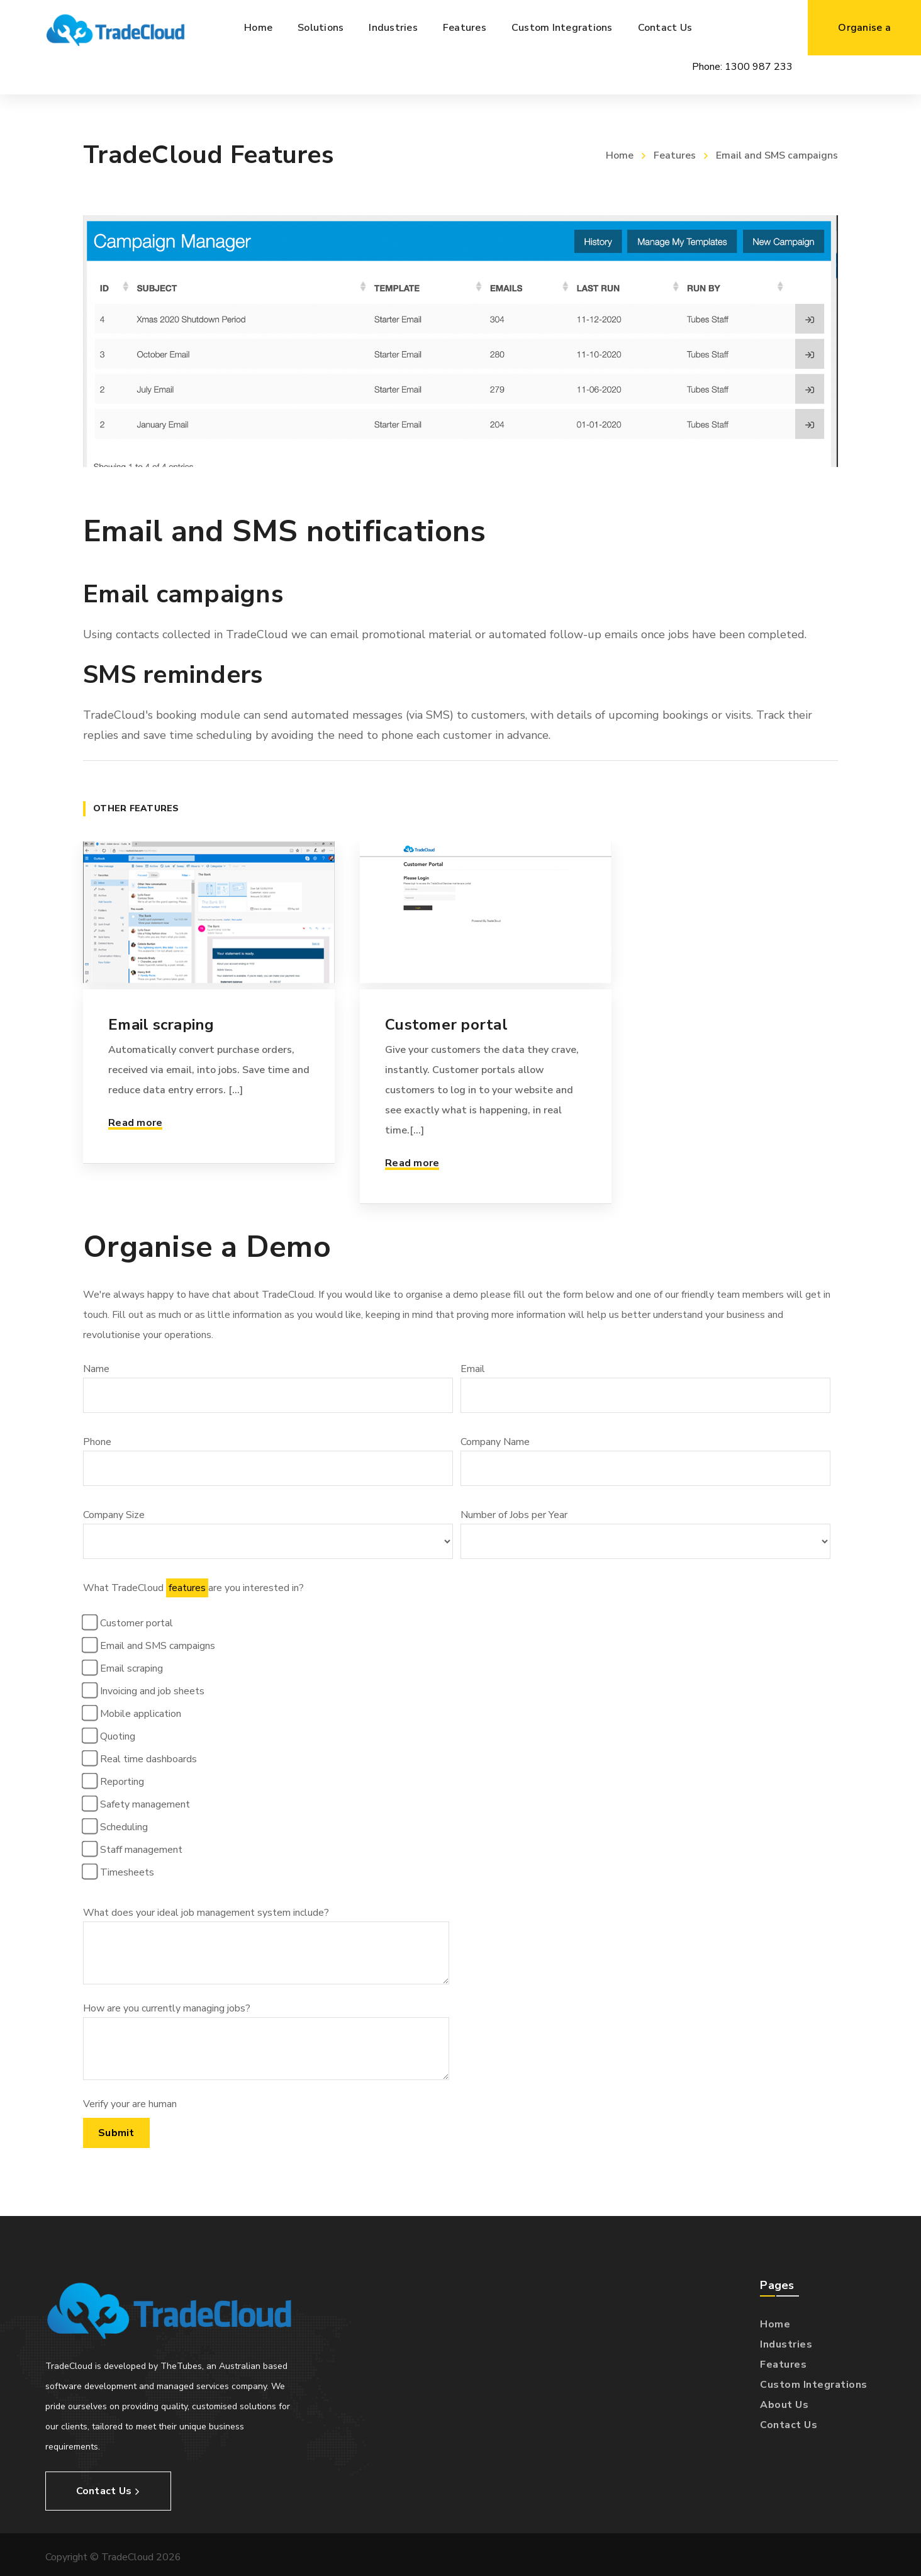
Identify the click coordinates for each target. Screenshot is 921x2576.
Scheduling (117, 1826)
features (187, 1588)
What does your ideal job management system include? (266, 1945)
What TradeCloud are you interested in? (268, 1863)
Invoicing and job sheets (145, 1690)
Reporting (115, 1781)
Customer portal (446, 1025)
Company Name (645, 1460)
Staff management (134, 1849)
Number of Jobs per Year (645, 1533)
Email (645, 1387)
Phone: (742, 67)
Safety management (138, 1804)
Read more (135, 1123)
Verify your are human (130, 2104)
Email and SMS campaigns (150, 1645)
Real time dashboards (141, 1758)
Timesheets (120, 1872)
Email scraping (161, 1025)
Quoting (110, 1736)
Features (675, 155)
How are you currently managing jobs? (266, 2040)
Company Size (268, 1533)
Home (620, 155)
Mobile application (133, 1713)
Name (268, 1387)
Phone (268, 1460)
